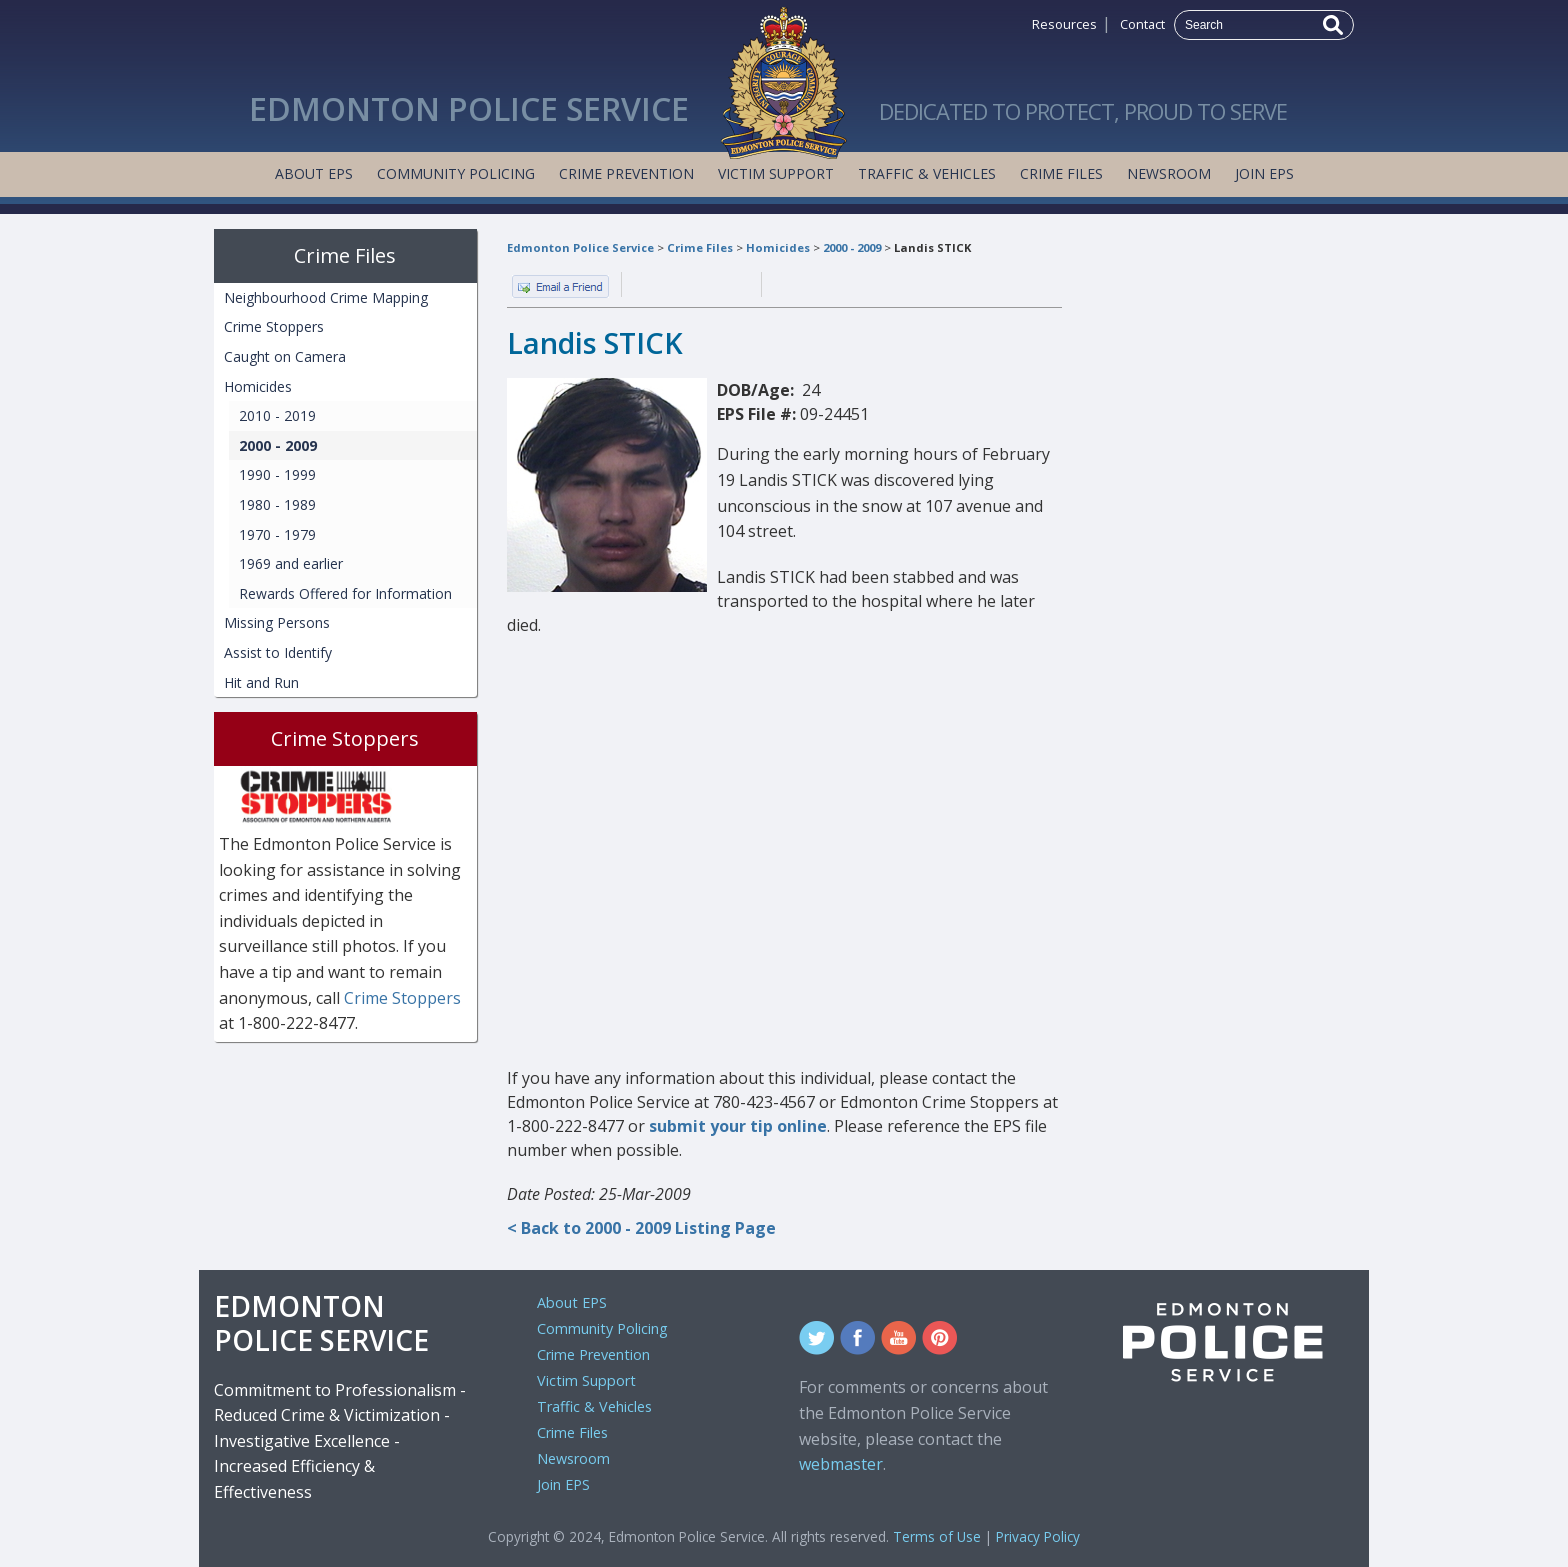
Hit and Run (261, 682)
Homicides (778, 247)
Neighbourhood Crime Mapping (326, 297)
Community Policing (456, 173)
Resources (1064, 24)
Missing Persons (277, 622)
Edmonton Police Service (580, 247)
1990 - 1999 (277, 474)
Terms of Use (937, 1536)
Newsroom (1169, 173)
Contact (1142, 24)
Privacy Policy (1038, 1536)
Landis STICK (932, 247)
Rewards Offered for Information (345, 593)
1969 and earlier (291, 563)
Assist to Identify (278, 652)
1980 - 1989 (277, 504)
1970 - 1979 (277, 534)
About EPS (314, 173)
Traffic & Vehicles (927, 173)
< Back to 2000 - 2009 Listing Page (641, 1228)
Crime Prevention (626, 173)
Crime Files (1061, 173)
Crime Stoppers (274, 326)
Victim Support (776, 173)
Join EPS (1264, 173)
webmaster (841, 1464)
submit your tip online (738, 1126)
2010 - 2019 (277, 415)
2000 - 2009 (852, 247)
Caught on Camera (285, 356)
